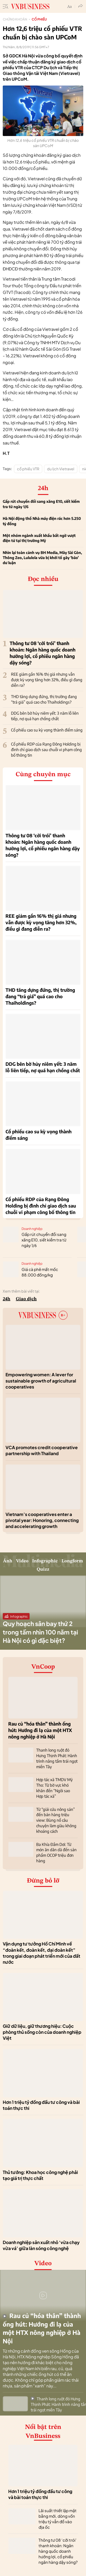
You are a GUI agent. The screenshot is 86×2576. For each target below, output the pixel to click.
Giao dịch (26, 1299)
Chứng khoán (15, 19)
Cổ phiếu (39, 19)
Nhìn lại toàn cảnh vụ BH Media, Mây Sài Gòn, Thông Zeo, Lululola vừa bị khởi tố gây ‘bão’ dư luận (42, 557)
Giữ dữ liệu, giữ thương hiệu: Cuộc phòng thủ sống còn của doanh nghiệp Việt (42, 2032)
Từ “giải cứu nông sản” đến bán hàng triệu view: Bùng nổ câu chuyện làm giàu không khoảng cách (56, 1820)
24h (6, 1299)
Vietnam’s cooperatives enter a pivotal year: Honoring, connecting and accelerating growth (42, 1520)
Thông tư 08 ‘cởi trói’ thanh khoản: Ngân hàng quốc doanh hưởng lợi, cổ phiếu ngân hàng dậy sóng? (58, 2551)
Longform (72, 1561)
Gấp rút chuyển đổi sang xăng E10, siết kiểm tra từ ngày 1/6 (41, 504)
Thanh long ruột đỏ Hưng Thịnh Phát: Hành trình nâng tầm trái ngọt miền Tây (57, 1758)
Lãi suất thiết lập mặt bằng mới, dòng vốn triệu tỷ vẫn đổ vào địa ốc (58, 2518)
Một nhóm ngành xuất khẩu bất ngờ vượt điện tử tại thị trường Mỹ (39, 538)
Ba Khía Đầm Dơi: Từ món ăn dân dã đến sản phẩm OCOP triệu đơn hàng (56, 1852)
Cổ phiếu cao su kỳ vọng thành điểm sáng (47, 729)
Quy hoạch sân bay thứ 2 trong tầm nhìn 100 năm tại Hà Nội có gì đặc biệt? (40, 1632)
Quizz (43, 1569)
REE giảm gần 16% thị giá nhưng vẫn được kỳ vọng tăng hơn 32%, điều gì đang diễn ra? (46, 680)
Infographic (45, 1561)
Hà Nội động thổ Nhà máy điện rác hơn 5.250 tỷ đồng (42, 521)
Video (22, 1561)
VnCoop (43, 1667)
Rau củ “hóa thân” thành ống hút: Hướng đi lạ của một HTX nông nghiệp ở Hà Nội (40, 1730)
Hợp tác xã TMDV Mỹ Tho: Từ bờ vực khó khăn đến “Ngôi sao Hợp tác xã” (54, 1787)
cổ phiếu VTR (28, 468)
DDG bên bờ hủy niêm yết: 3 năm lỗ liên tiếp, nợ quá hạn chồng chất (45, 716)
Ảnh (7, 1561)
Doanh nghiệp (32, 1228)
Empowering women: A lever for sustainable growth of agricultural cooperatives (41, 1380)
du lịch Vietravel (60, 468)
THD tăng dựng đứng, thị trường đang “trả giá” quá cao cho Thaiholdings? (44, 699)
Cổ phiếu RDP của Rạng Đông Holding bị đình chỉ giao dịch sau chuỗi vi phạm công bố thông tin (46, 749)
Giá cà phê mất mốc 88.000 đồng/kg (40, 1272)
